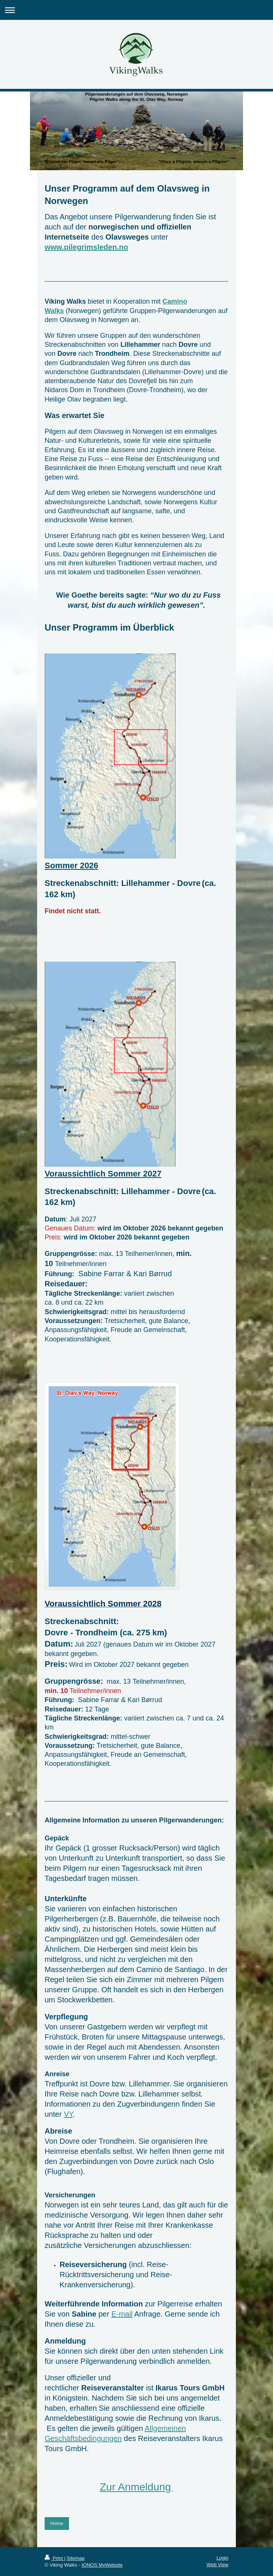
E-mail (122, 2314)
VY (68, 2114)
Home (56, 2523)
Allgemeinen (165, 2428)
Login (222, 2558)
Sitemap (76, 2558)
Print (54, 2558)
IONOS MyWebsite (102, 2565)
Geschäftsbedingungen (83, 2438)
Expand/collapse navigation (136, 10)
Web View (217, 2564)
